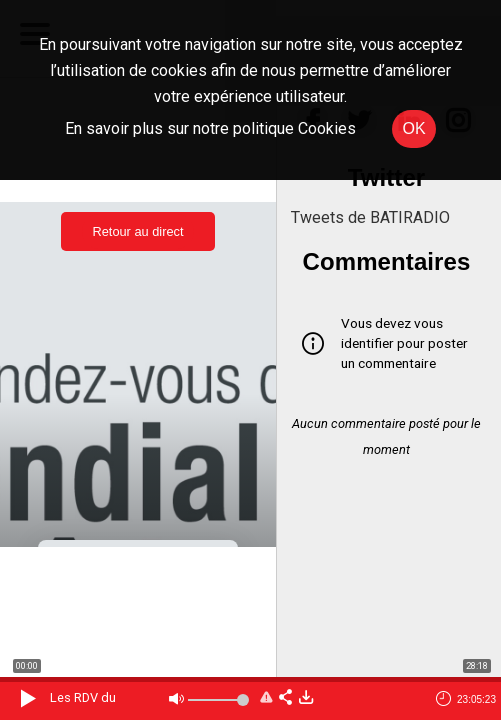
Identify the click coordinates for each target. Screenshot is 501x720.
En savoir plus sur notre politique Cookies (210, 128)
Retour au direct (137, 231)
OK (413, 128)
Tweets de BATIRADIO (370, 217)
